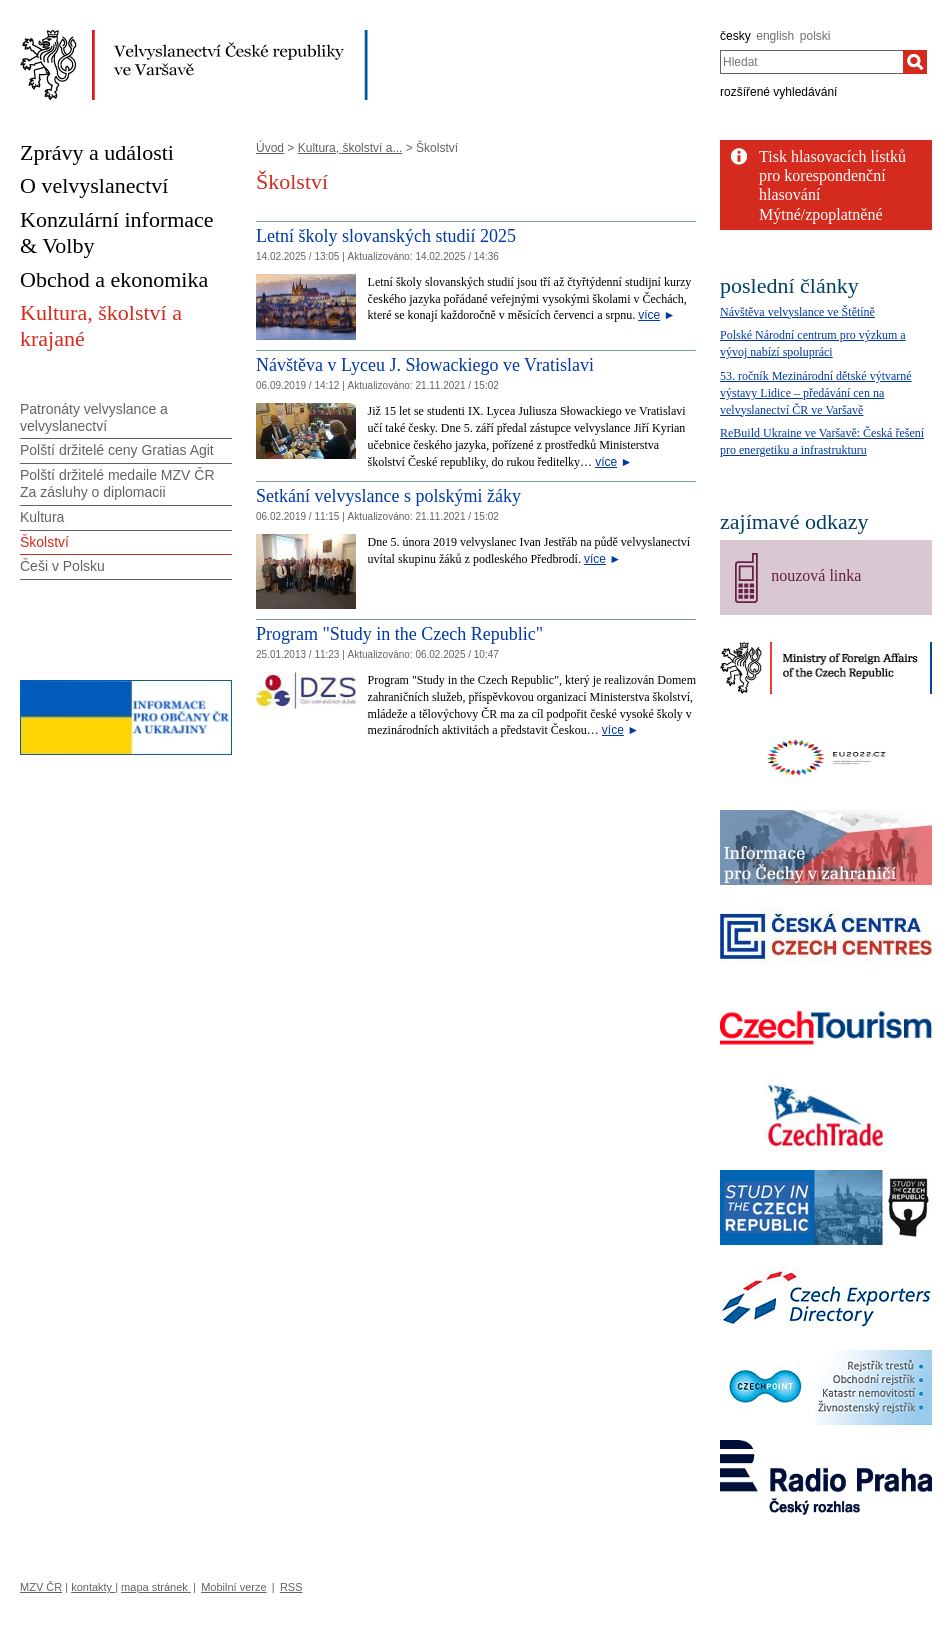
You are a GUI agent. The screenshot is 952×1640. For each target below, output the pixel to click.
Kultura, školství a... (350, 148)
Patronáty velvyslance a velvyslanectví (94, 417)
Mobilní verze (233, 1587)
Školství (44, 542)
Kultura (42, 517)
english (775, 36)
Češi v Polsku (62, 566)
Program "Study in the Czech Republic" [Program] (399, 634)
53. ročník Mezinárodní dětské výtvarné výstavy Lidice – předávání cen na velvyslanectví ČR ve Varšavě (816, 393)
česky (735, 36)
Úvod (270, 148)
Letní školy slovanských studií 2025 (386, 236)
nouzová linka (816, 575)
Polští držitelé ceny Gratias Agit (117, 450)
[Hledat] (915, 62)
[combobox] (811, 62)
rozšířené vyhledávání (778, 92)
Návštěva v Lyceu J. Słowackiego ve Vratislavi (425, 365)
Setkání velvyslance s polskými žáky (388, 496)
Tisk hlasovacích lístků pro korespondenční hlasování (832, 175)
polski (815, 36)
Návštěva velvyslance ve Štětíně (797, 312)
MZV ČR (41, 1587)
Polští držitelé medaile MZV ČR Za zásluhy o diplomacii (117, 483)
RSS (291, 1587)
